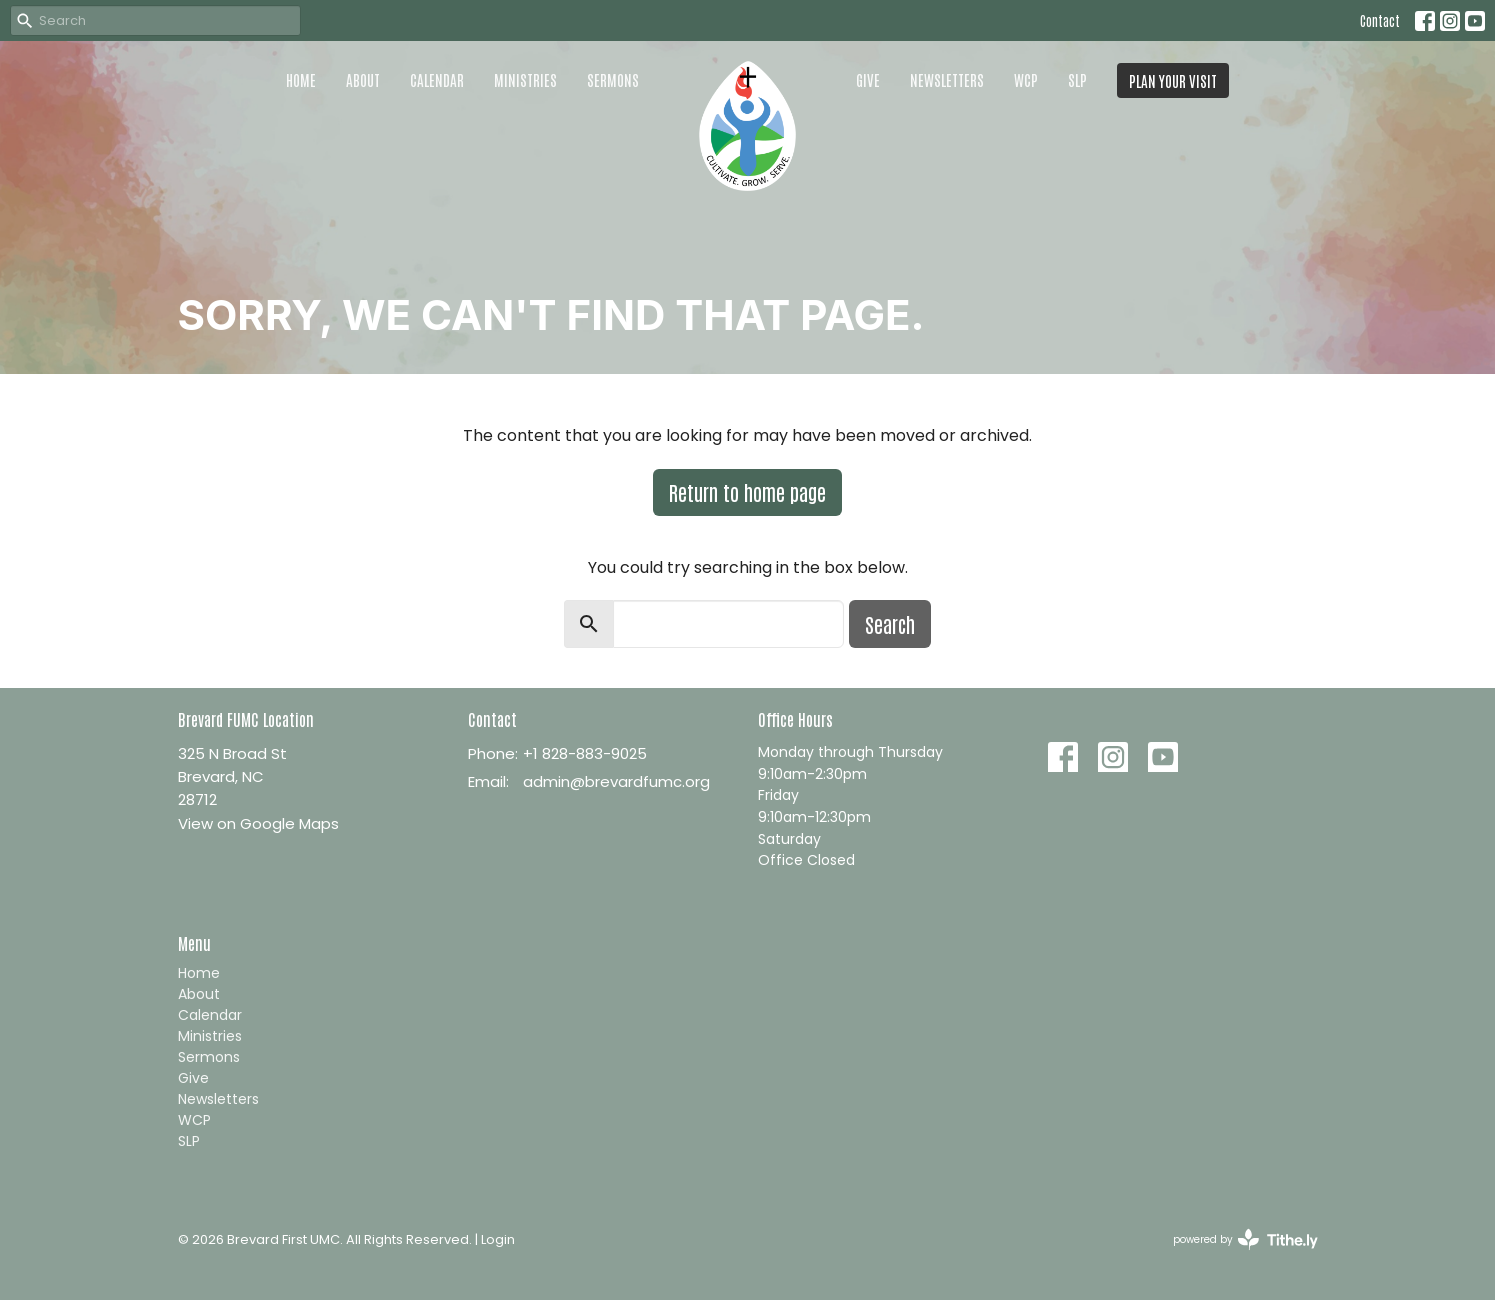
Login (498, 1239)
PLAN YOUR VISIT (1173, 80)
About (363, 79)
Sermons (613, 79)
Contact (1380, 20)
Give (868, 79)
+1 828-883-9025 (585, 753)
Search (890, 624)
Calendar (437, 79)
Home (301, 79)
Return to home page (747, 492)
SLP (1077, 79)
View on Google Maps (258, 823)
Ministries (525, 79)
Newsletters (947, 79)
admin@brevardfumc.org (616, 781)
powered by (1245, 1239)
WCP (1026, 79)
